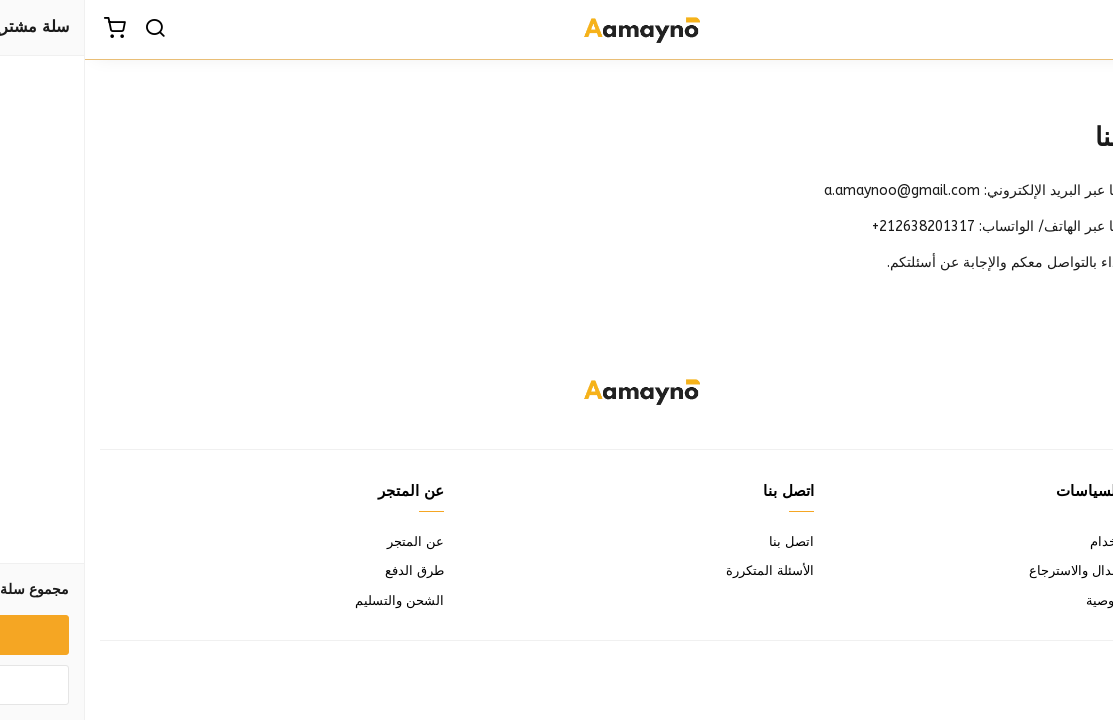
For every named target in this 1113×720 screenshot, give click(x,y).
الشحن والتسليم (314, 600)
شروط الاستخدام (1051, 541)
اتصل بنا (706, 541)
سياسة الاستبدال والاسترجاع (1021, 570)
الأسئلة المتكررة (685, 570)
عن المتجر (330, 541)
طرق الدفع (329, 570)
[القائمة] (1083, 30)
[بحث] (70, 30)
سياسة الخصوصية (1049, 600)
